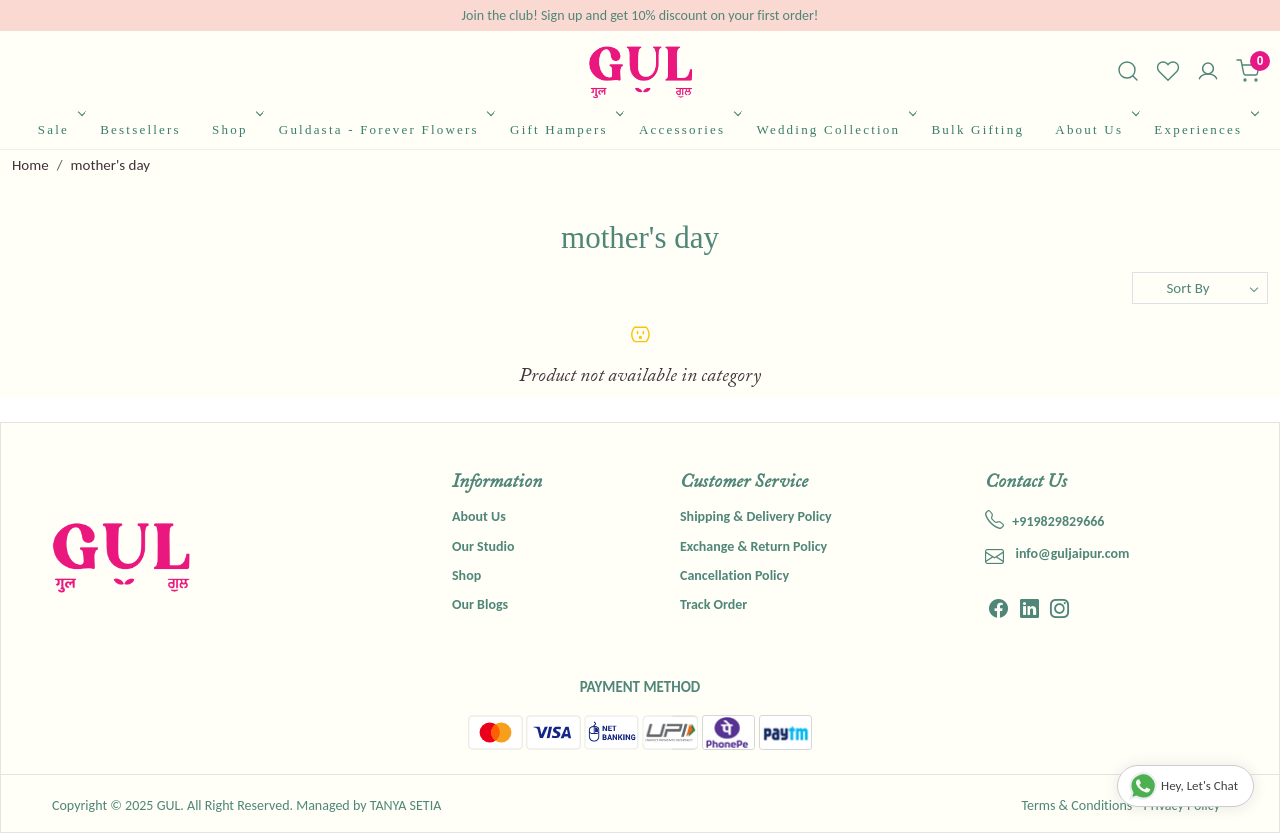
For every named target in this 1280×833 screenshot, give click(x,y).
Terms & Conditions (1076, 805)
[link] (1128, 71)
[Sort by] (1200, 288)
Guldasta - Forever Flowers (385, 129)
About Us (1095, 129)
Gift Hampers (565, 129)
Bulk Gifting (977, 129)
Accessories (688, 129)
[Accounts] (1208, 73)
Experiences (1204, 129)
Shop (236, 129)
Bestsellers (140, 129)
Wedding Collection (834, 129)
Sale (60, 129)
